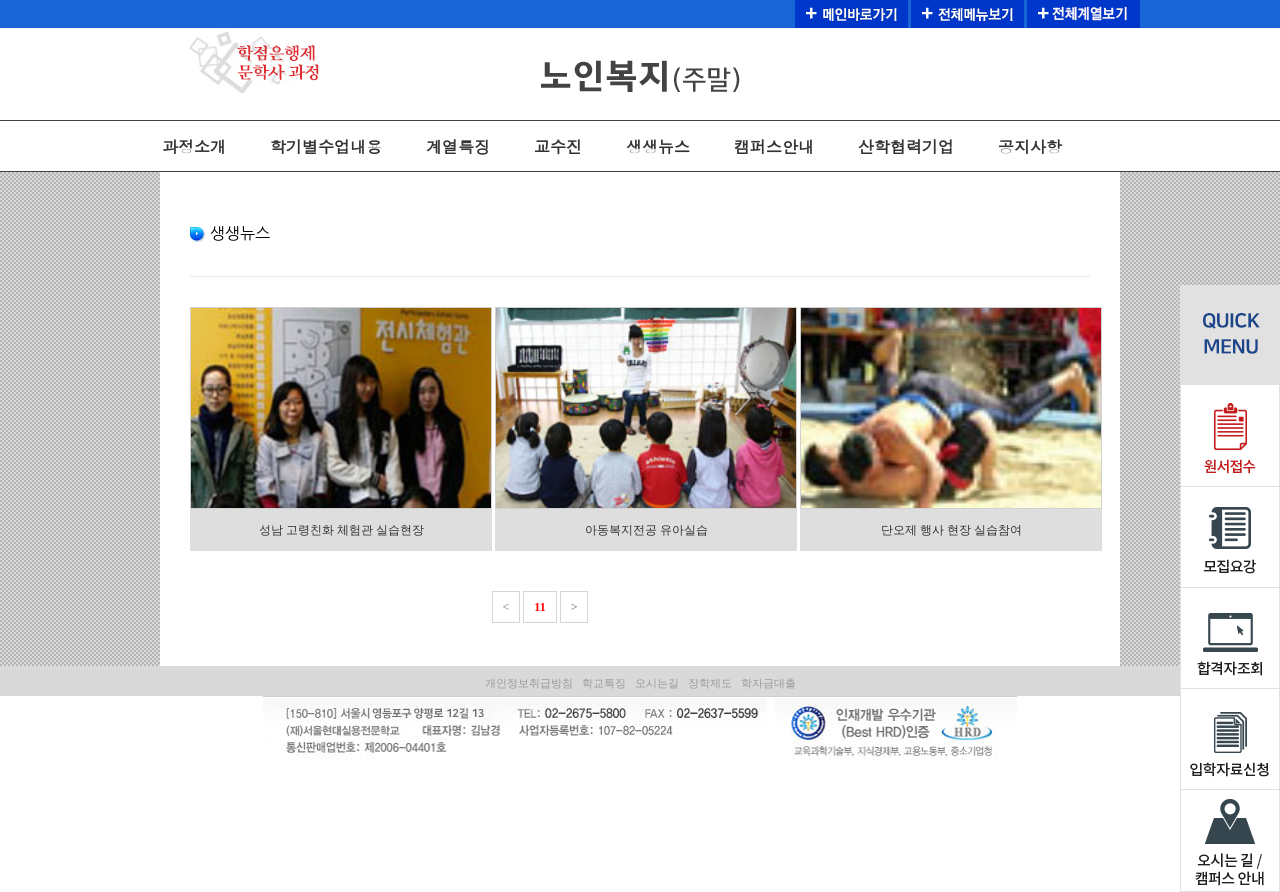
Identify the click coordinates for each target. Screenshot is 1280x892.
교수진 (558, 146)
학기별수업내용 (326, 146)
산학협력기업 (906, 146)
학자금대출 (768, 683)
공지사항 (1030, 146)
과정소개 (194, 146)
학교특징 (604, 683)
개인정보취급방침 (529, 683)
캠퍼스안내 (774, 146)
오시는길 (657, 683)
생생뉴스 (658, 146)
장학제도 (710, 683)
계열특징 (458, 146)
